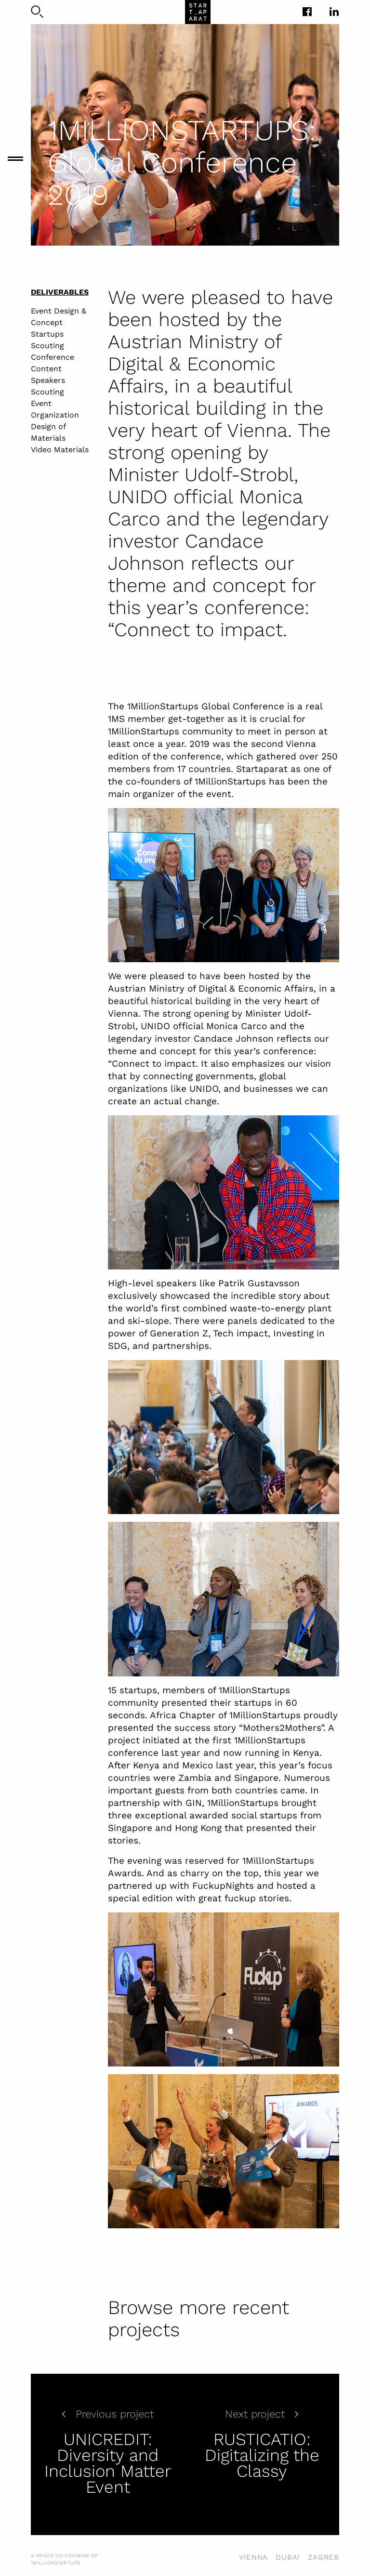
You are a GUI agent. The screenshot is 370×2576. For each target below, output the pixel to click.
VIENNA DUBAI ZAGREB (289, 2557)
